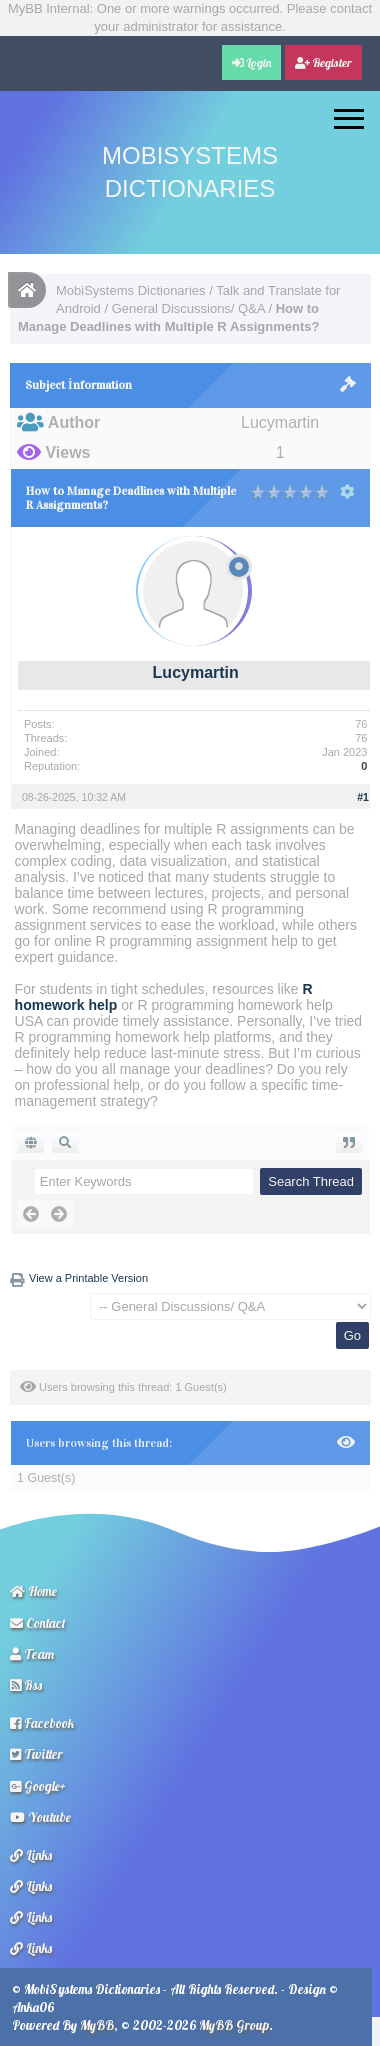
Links (31, 1855)
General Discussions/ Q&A (188, 308)
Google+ (38, 1786)
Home (33, 1591)
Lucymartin (196, 672)
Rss (26, 1685)
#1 (363, 797)
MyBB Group (234, 2025)
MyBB (97, 2025)
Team (32, 1654)
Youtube (40, 1817)
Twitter (36, 1754)
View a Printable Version (88, 1278)
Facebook (42, 1723)
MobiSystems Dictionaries (131, 290)
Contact (38, 1623)
